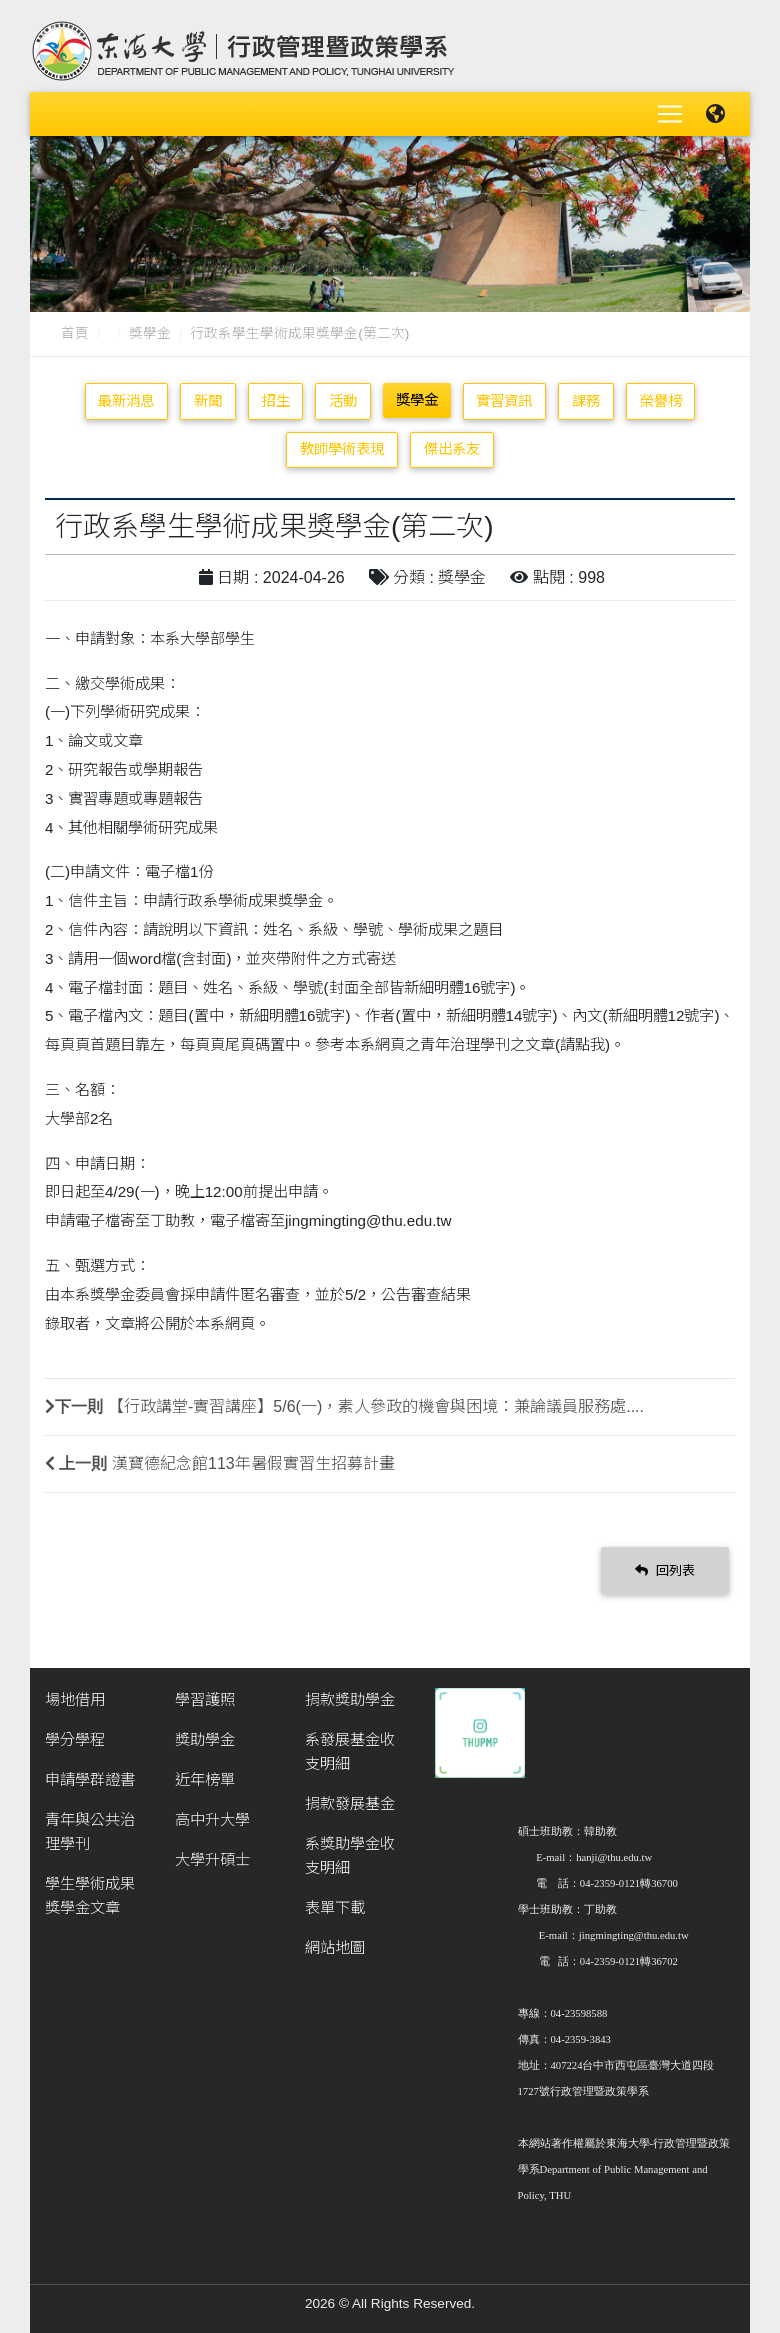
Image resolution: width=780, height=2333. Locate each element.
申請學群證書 (90, 1779)
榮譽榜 (661, 401)
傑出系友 (452, 449)
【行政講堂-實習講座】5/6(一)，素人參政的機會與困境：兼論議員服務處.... (376, 1406)
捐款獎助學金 (350, 1699)
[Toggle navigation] (670, 114)
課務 (586, 401)
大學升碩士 (212, 1859)
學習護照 (205, 1699)
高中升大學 (212, 1819)
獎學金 (150, 333)
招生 (276, 401)
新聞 (208, 401)
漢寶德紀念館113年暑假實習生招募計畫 (253, 1463)
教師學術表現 (342, 449)
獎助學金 (205, 1739)
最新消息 (126, 401)
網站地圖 (335, 1947)
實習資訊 (504, 401)
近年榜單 (205, 1779)
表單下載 (335, 1907)
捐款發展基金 (350, 1803)
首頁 (75, 333)
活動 (343, 401)
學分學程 (75, 1739)
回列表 (665, 1570)
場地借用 (75, 1699)
